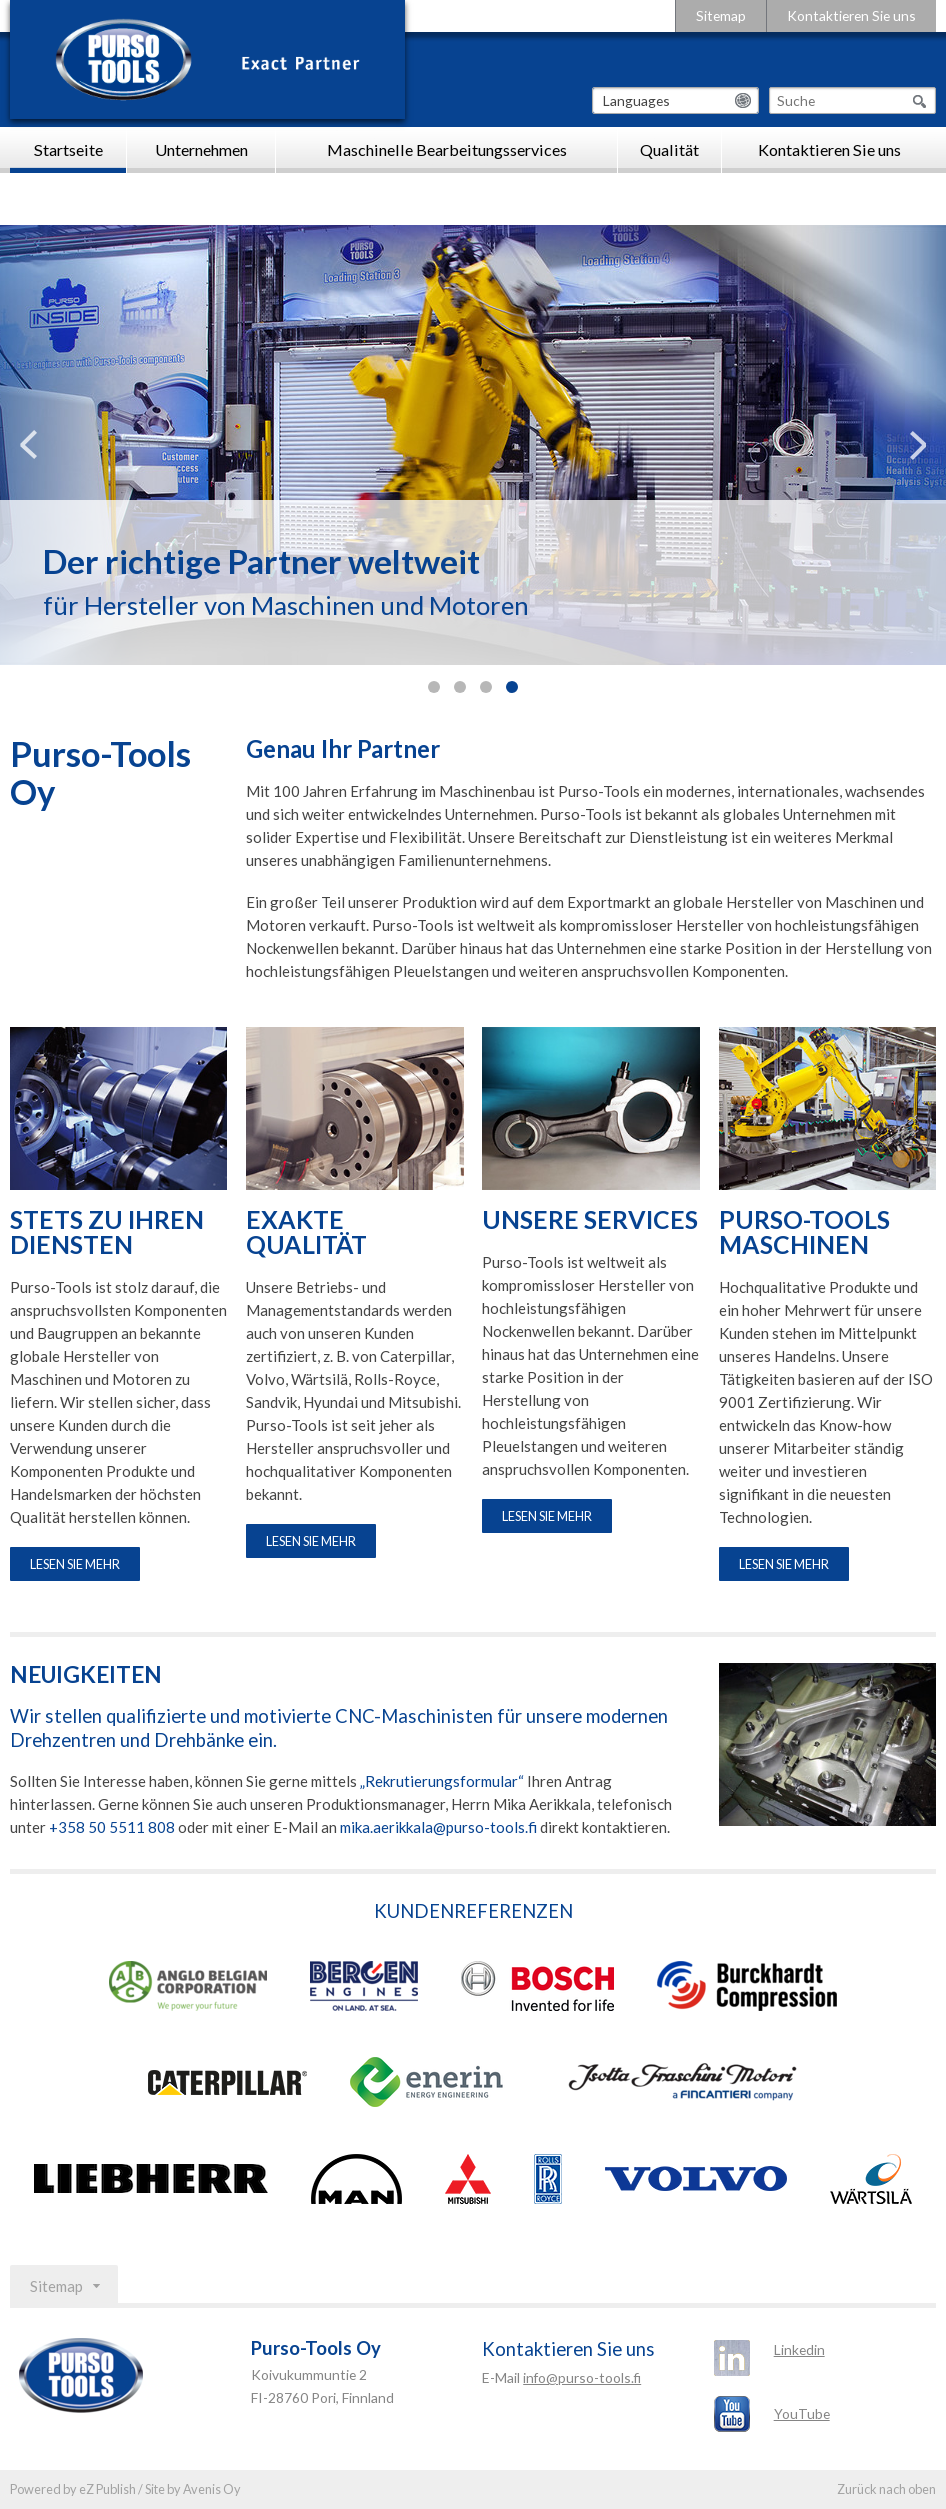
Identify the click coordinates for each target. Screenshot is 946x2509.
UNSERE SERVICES (590, 1220)
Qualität (669, 149)
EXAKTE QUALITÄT (306, 1233)
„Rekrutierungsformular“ (442, 1781)
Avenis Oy (212, 2489)
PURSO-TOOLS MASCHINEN (804, 1233)
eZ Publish (107, 2489)
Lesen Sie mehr (75, 1564)
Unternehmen (201, 149)
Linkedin (799, 2349)
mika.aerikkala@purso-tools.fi (438, 1827)
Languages (636, 100)
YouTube (802, 2413)
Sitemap (721, 15)
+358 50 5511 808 (112, 1827)
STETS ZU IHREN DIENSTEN (107, 1233)
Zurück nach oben (886, 2489)
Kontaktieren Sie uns (851, 15)
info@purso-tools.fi (582, 2377)
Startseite (68, 149)
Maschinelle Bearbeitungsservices (447, 149)
